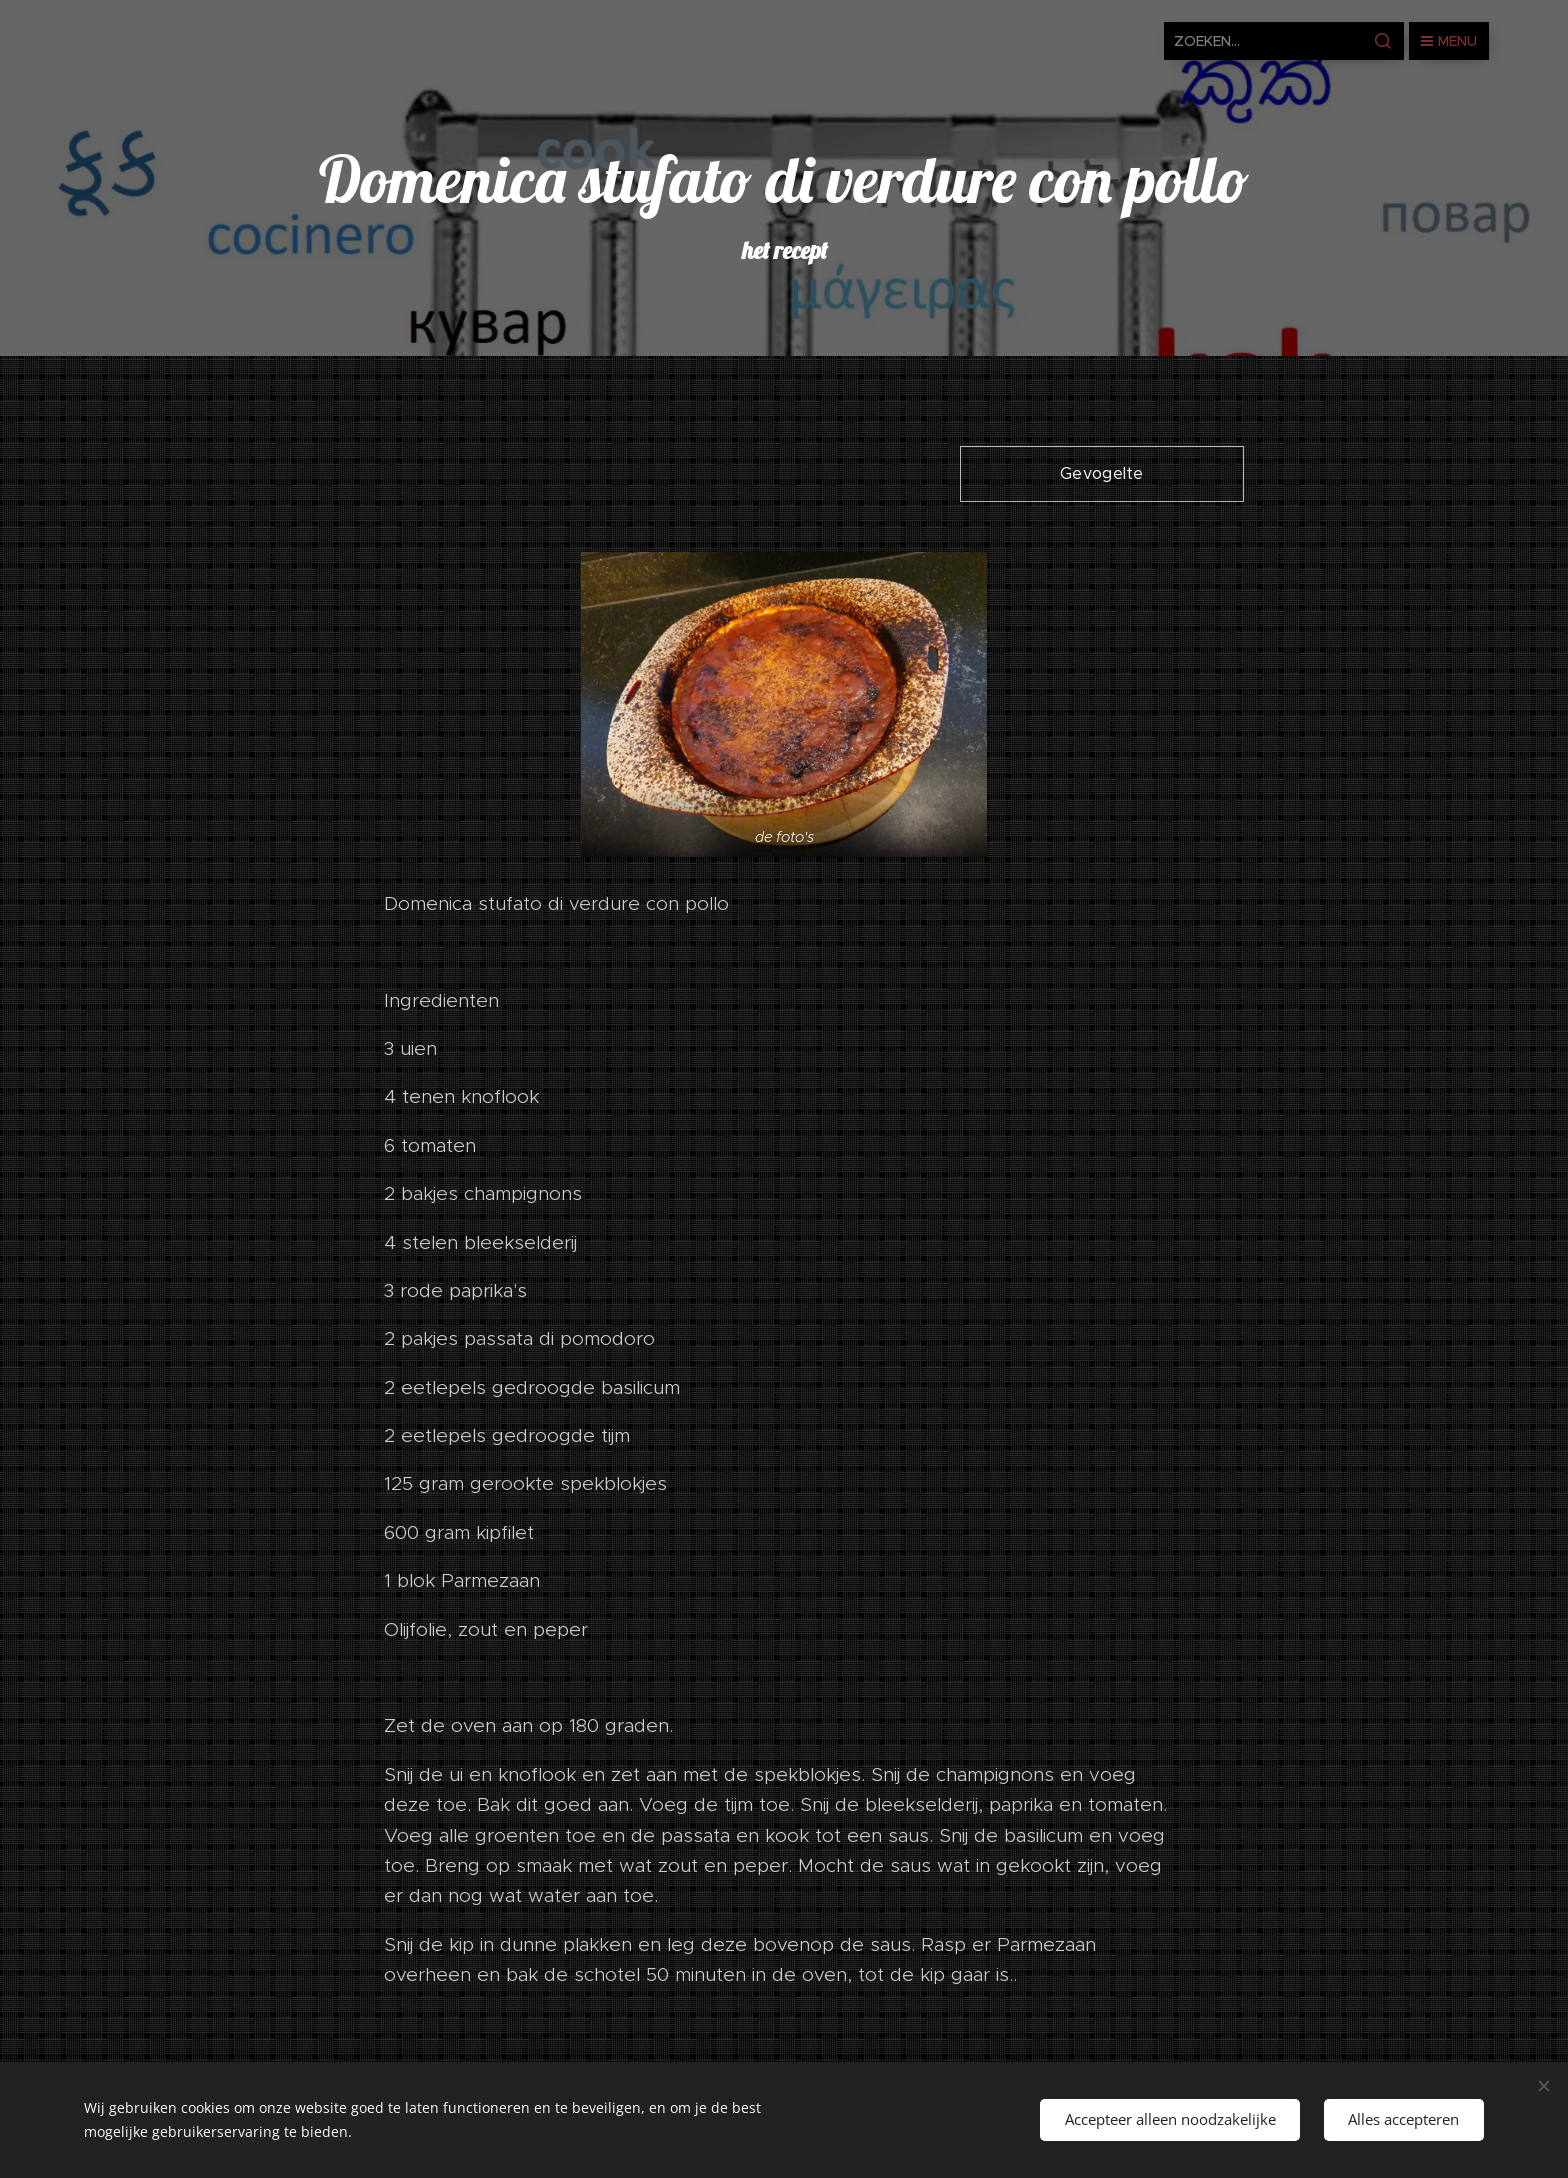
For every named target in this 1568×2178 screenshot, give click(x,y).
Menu (1449, 41)
